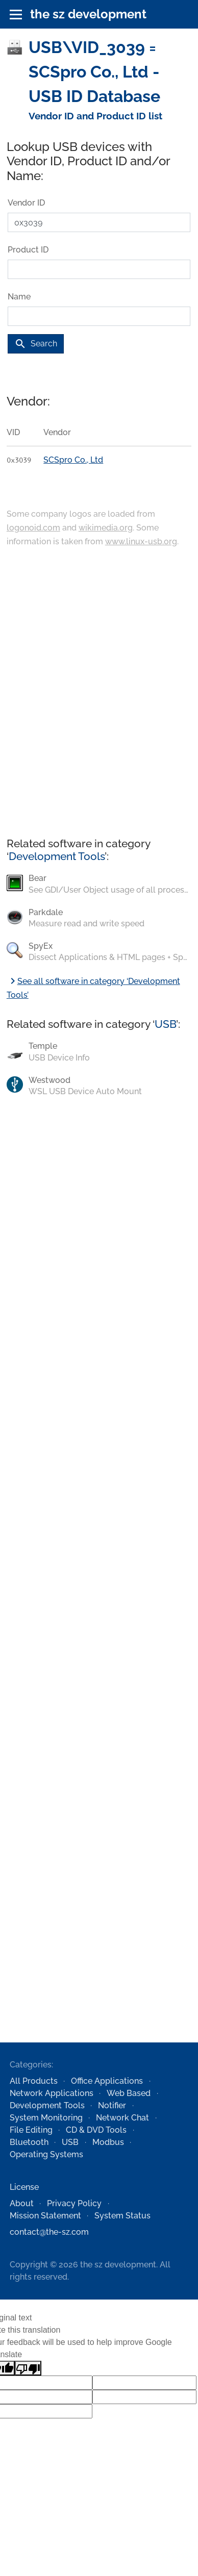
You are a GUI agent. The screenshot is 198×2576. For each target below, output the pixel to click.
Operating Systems (46, 2154)
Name (19, 296)
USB (165, 1024)
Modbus (108, 2142)
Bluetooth (29, 2142)
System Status (122, 2215)
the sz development (88, 14)
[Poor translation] (28, 2368)
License (24, 2187)
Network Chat (122, 2118)
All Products (34, 2081)
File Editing (31, 2130)
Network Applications (51, 2093)
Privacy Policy (74, 2203)
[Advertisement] (95, 693)
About (22, 2203)
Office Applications (107, 2081)
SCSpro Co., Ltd (73, 460)
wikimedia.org (106, 528)
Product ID (28, 250)
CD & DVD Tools (96, 2130)
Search (35, 344)
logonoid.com (33, 528)
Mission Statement (45, 2215)
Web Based (129, 2093)
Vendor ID (26, 203)
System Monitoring (46, 2118)
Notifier (112, 2105)
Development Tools (57, 856)
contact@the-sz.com (49, 2232)
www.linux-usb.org (141, 541)
